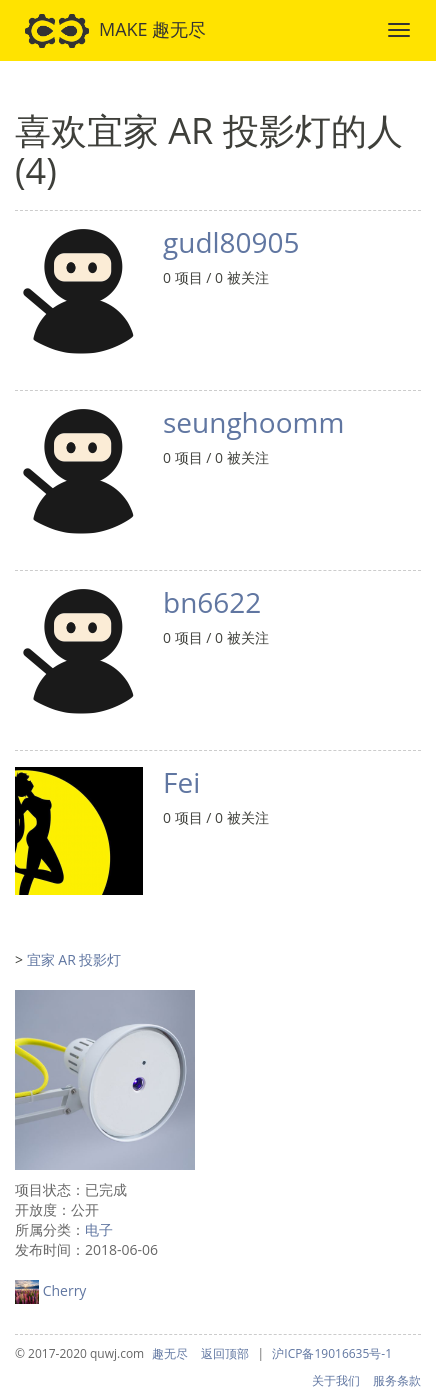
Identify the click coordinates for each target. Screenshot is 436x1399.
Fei (181, 782)
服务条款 (397, 1380)
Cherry (65, 1290)
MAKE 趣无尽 (115, 31)
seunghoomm (253, 422)
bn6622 (212, 602)
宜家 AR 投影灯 (74, 959)
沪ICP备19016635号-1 (332, 1353)
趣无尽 (170, 1353)
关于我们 (336, 1380)
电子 (99, 1229)
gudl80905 (231, 242)
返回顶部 (225, 1353)
